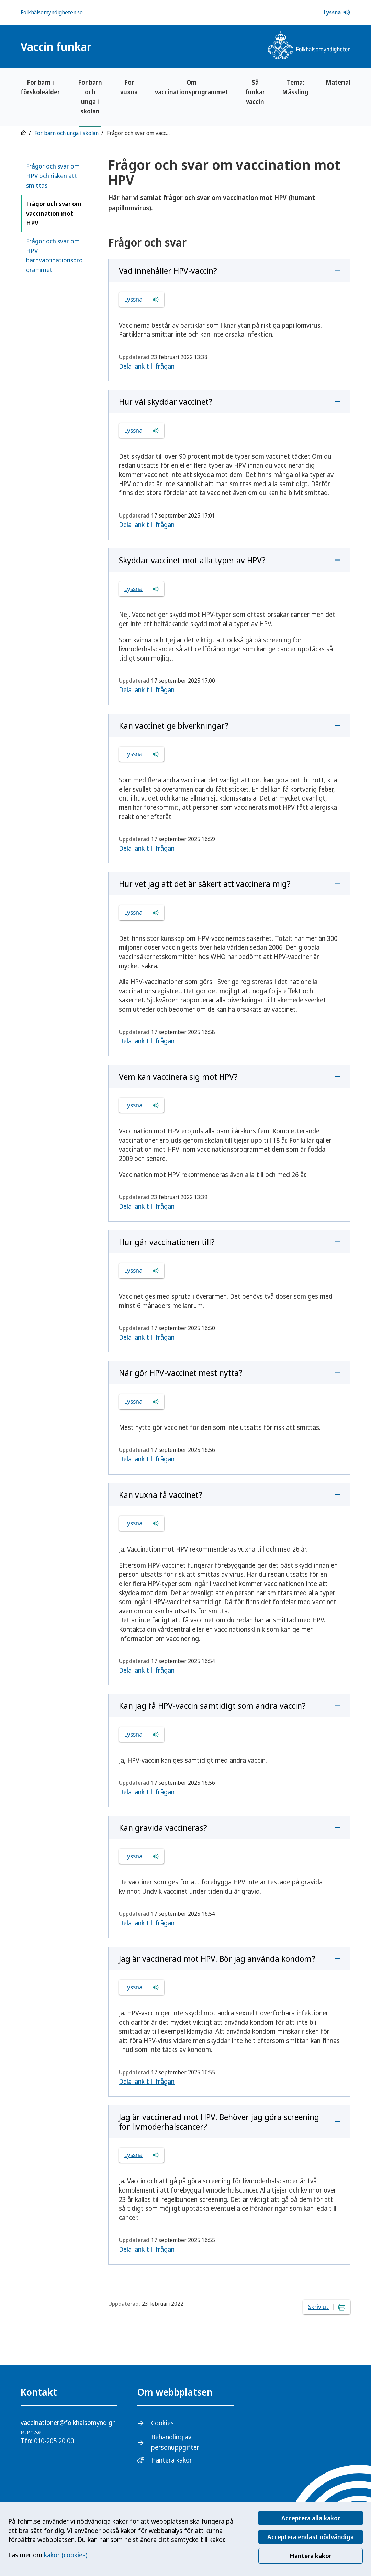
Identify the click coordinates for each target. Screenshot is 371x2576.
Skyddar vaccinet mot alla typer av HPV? (192, 560)
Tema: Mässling (295, 87)
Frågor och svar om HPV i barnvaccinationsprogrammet (54, 255)
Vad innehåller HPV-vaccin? (168, 270)
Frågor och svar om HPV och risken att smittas (53, 175)
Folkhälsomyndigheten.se (52, 12)
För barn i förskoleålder (40, 87)
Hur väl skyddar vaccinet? (165, 401)
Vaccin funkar (56, 47)
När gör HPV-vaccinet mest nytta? (181, 1372)
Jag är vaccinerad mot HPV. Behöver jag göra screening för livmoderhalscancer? (219, 2121)
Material (338, 82)
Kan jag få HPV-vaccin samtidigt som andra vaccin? (212, 1705)
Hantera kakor (310, 2556)
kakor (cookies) (65, 2555)
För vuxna (129, 87)
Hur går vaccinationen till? (167, 1242)
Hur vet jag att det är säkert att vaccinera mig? (205, 883)
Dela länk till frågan (147, 366)
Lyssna (337, 12)
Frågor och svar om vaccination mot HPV (53, 213)
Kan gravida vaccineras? (163, 1827)
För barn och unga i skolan (90, 96)
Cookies (162, 2423)
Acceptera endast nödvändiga (310, 2537)
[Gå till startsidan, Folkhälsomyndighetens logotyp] (309, 46)
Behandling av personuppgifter (175, 2442)
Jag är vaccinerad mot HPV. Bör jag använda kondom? (217, 1958)
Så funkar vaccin (255, 92)
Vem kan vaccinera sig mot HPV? (178, 1076)
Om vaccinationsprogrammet (191, 87)
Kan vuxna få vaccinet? (160, 1494)
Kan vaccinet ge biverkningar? (173, 725)
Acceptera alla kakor (310, 2518)
